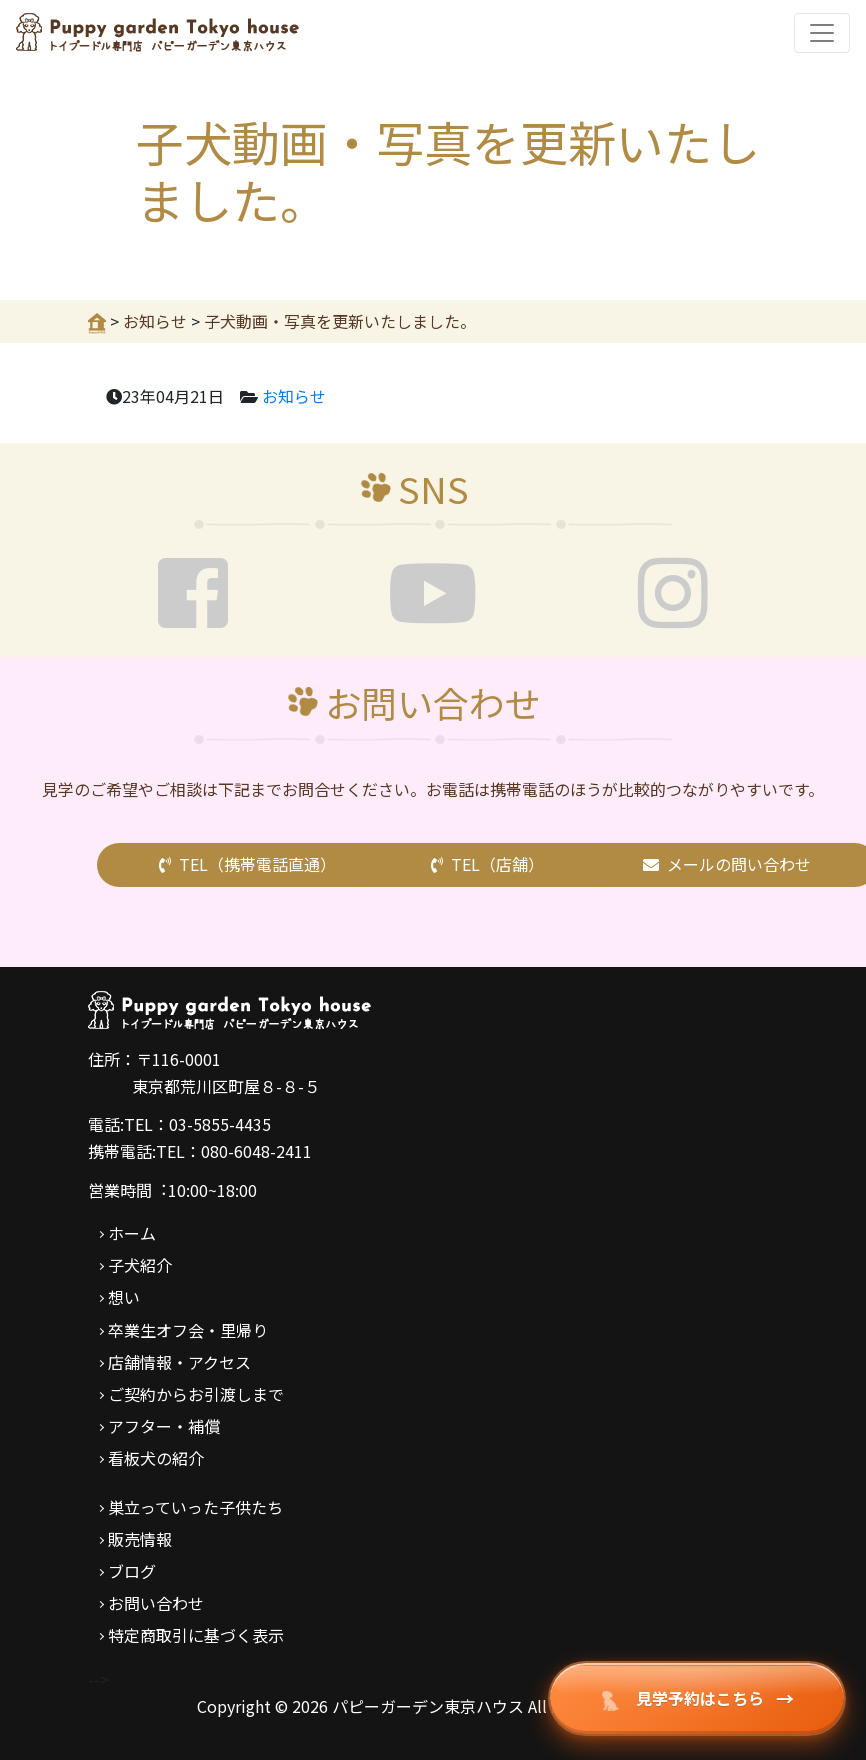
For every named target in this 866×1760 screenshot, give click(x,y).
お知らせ (294, 396)
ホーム (132, 1233)
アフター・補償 (164, 1426)
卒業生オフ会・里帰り (188, 1330)
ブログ (132, 1571)
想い (124, 1297)
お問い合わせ (156, 1603)
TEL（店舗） (487, 864)
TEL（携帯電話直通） (247, 864)
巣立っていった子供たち (195, 1507)
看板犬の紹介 (156, 1458)
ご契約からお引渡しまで (196, 1394)
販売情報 (140, 1539)
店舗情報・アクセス (179, 1362)
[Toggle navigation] (822, 33)
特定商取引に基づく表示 (196, 1635)
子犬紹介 (140, 1265)
